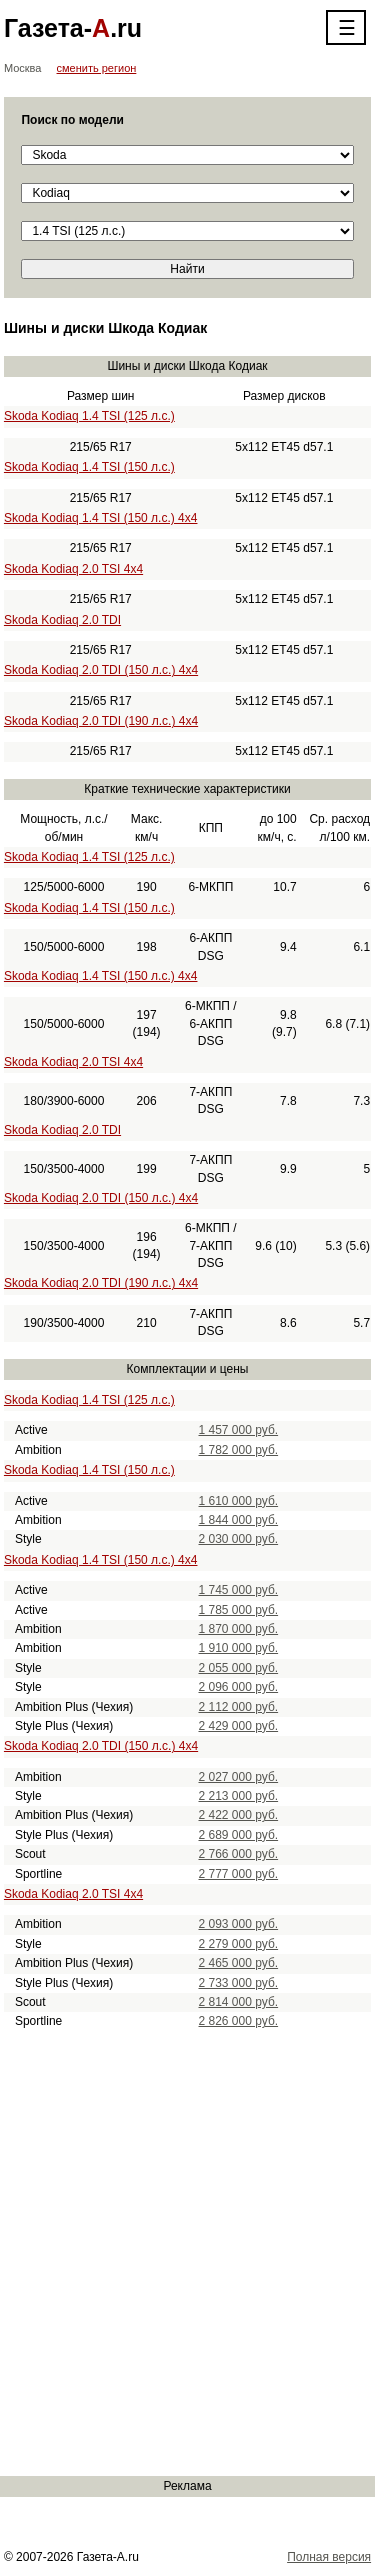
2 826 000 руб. (239, 2021)
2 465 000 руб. (239, 1963)
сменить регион (97, 68)
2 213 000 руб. (239, 1796)
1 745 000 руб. (239, 1590)
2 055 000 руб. (239, 1668)
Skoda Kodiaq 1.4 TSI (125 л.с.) (89, 416)
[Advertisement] (187, 2253)
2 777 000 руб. (239, 1874)
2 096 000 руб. (239, 1687)
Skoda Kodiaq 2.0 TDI (62, 620)
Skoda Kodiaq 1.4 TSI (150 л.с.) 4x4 (101, 518)
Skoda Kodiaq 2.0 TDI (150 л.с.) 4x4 (101, 670)
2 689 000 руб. (239, 1835)
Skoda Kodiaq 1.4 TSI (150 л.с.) (89, 467)
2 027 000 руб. (239, 1777)
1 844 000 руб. (239, 1520)
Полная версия (329, 2557)
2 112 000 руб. (239, 1707)
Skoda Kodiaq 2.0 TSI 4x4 (73, 569)
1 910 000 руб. (239, 1648)
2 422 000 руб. (239, 1815)
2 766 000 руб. (239, 1854)
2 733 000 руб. (239, 1983)
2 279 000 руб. (239, 1944)
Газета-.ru (73, 28)
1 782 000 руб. (239, 1450)
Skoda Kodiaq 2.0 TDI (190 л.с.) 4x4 (101, 721)
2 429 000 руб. (239, 1726)
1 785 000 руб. (239, 1610)
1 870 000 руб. (239, 1629)
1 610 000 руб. (239, 1501)
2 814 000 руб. (239, 2002)
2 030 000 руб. (239, 1539)
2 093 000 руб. (239, 1924)
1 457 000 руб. (239, 1430)
